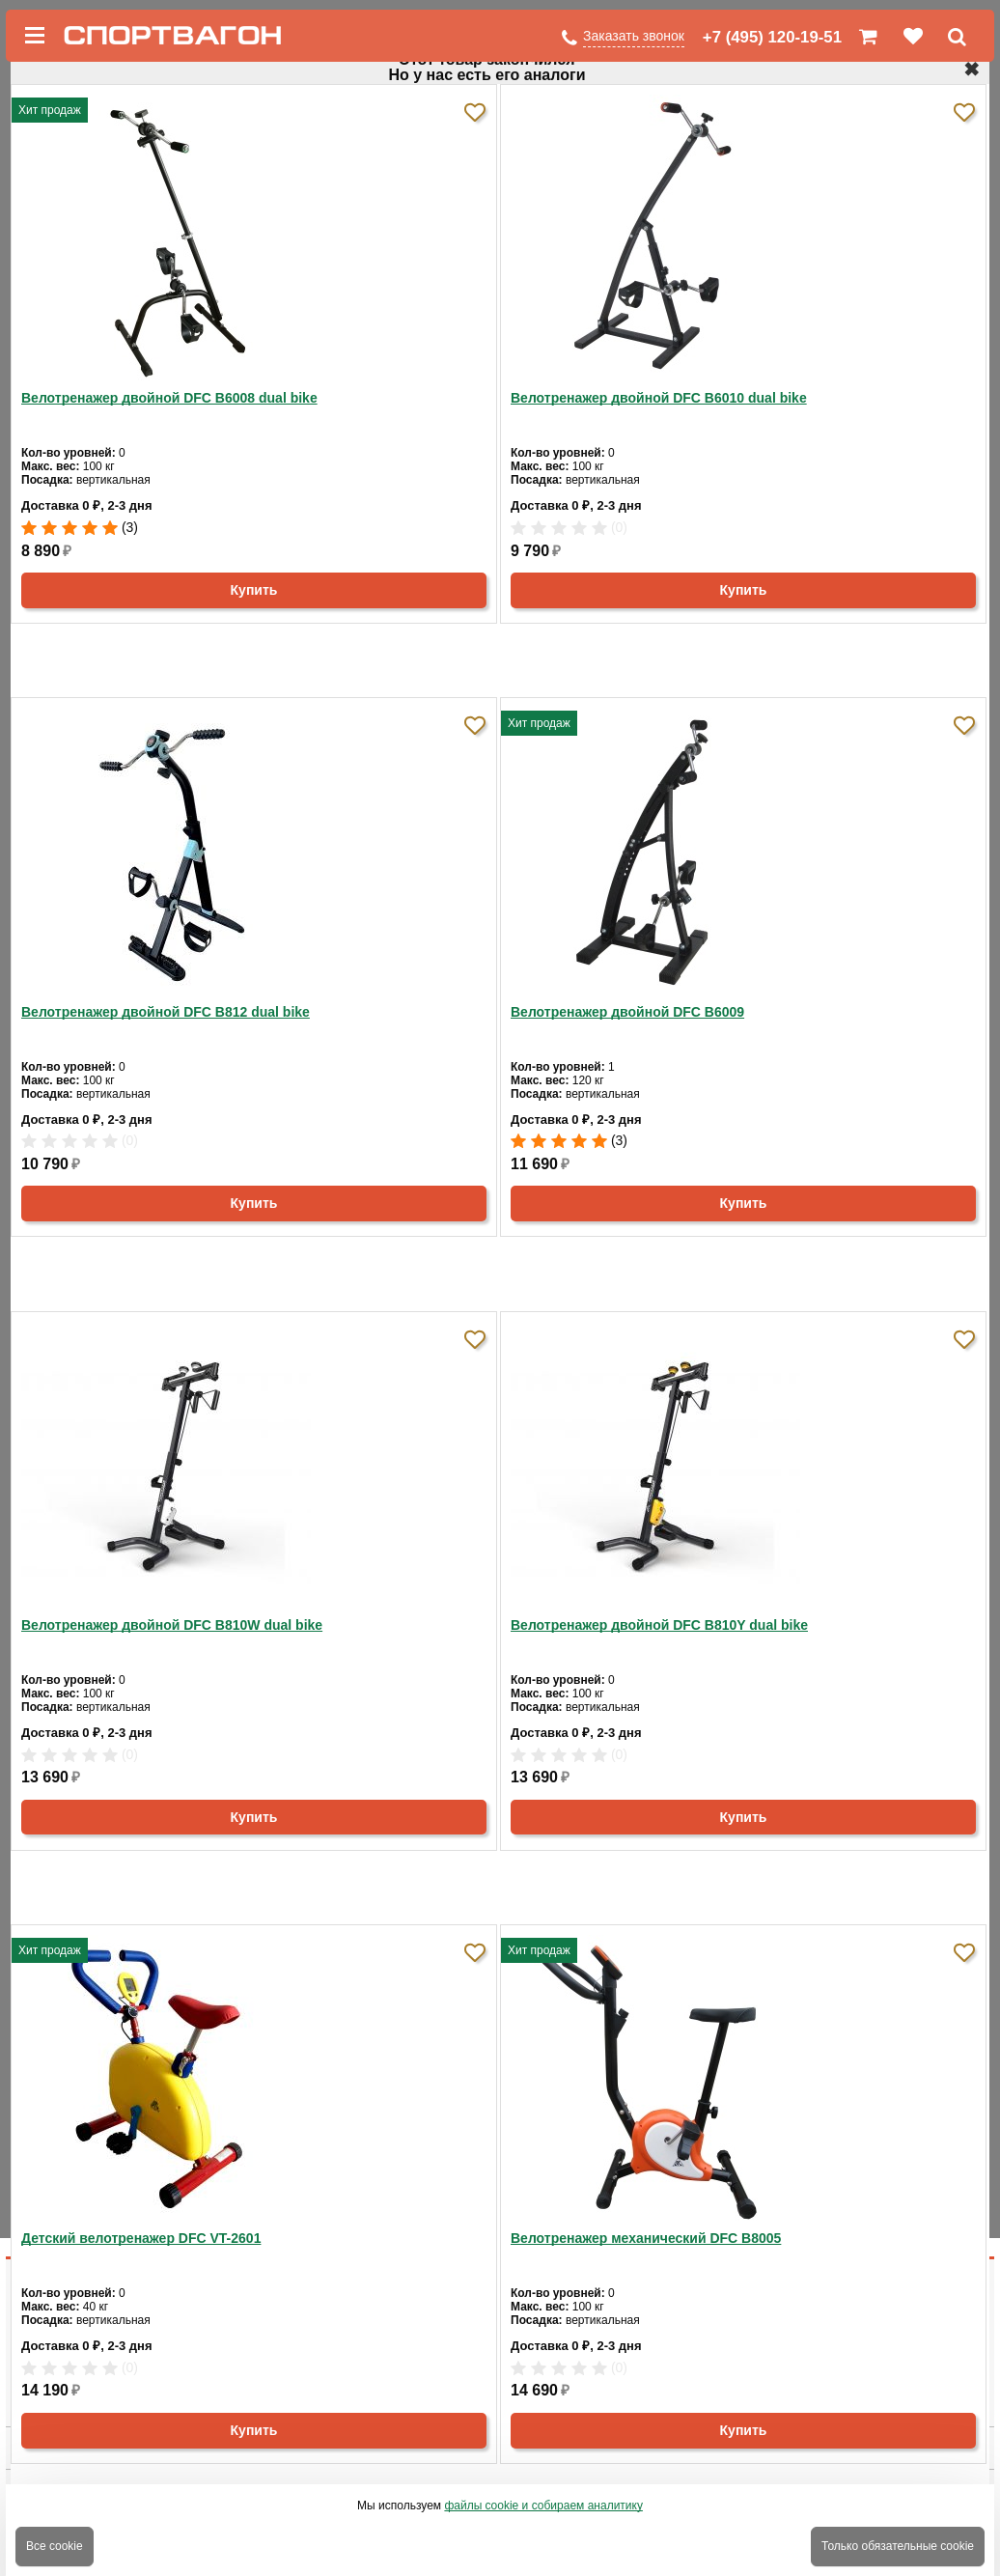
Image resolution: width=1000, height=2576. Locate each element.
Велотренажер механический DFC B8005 (646, 2238)
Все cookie (54, 2546)
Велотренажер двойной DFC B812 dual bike (165, 1012)
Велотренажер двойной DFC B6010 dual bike (659, 398)
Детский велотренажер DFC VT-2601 (141, 2238)
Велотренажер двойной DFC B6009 (627, 1012)
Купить (254, 590)
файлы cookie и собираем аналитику (543, 2505)
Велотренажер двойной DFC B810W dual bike (171, 1625)
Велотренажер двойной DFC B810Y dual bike (659, 1625)
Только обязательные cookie (897, 2546)
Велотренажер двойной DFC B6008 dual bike (169, 398)
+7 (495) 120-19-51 (772, 37)
